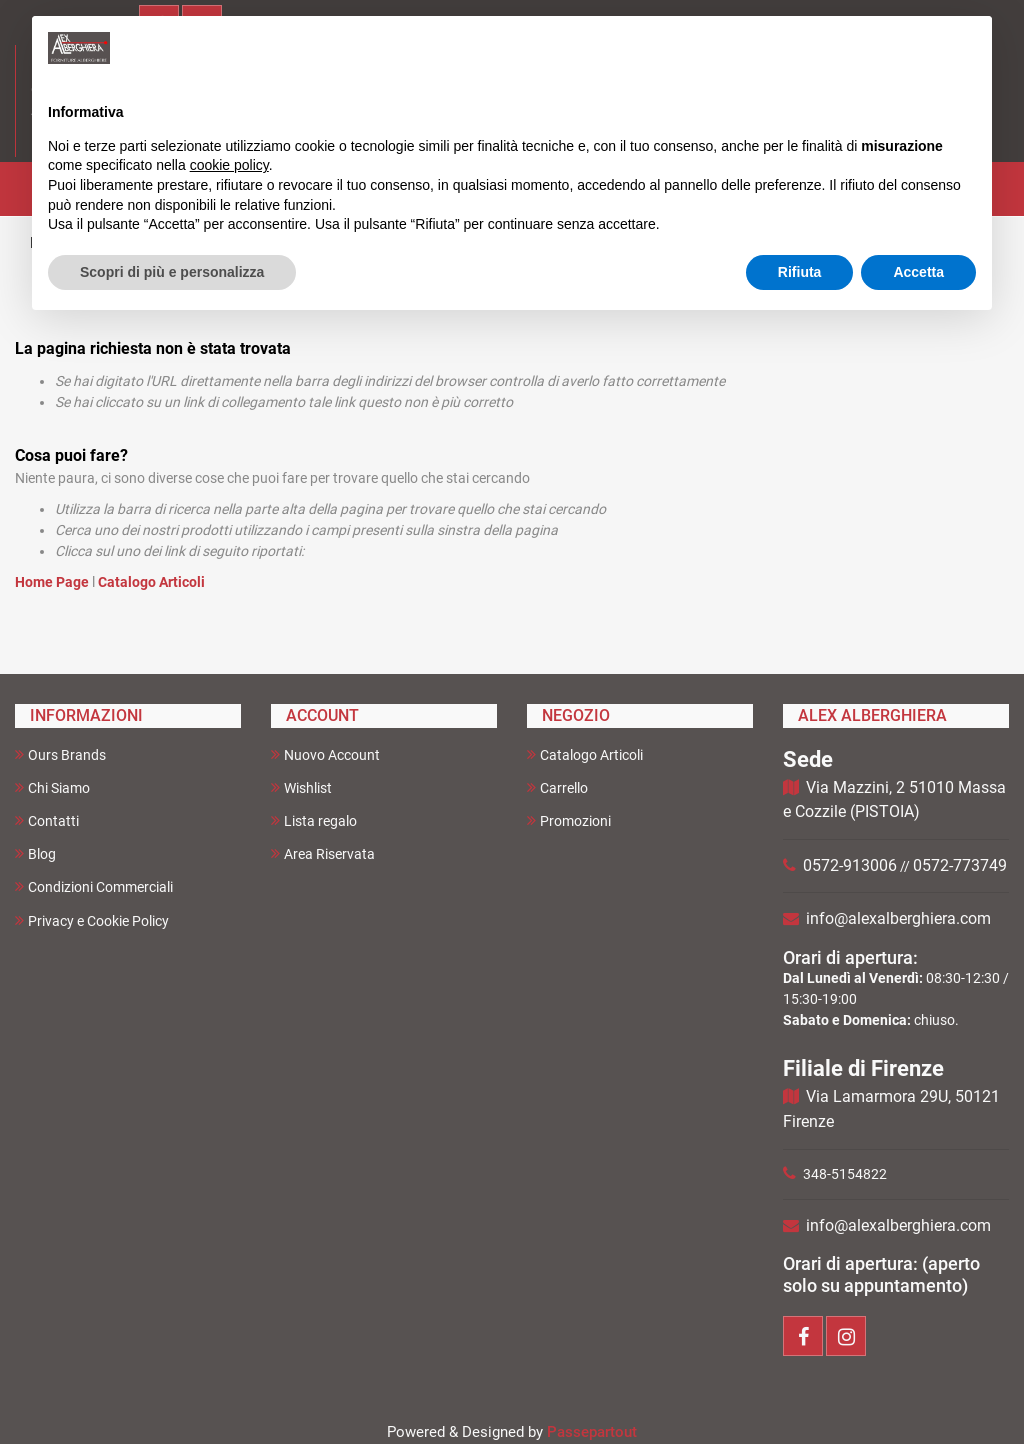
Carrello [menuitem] (557, 787)
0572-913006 (850, 865)
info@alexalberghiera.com (898, 918)
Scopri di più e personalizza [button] (172, 272)
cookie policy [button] (229, 165)
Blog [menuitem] (35, 853)
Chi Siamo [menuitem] (52, 787)
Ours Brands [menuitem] (60, 754)
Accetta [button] (918, 272)
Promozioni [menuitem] (569, 820)
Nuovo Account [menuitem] (325, 754)
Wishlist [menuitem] (301, 787)
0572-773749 (960, 865)
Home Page (53, 582)
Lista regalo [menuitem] (314, 820)
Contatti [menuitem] (47, 820)
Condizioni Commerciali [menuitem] (94, 886)
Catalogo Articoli (151, 582)
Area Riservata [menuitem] (323, 853)
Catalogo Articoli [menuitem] (585, 754)
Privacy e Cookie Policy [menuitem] (92, 920)
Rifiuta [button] (800, 272)
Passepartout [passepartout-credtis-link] (592, 1432)
